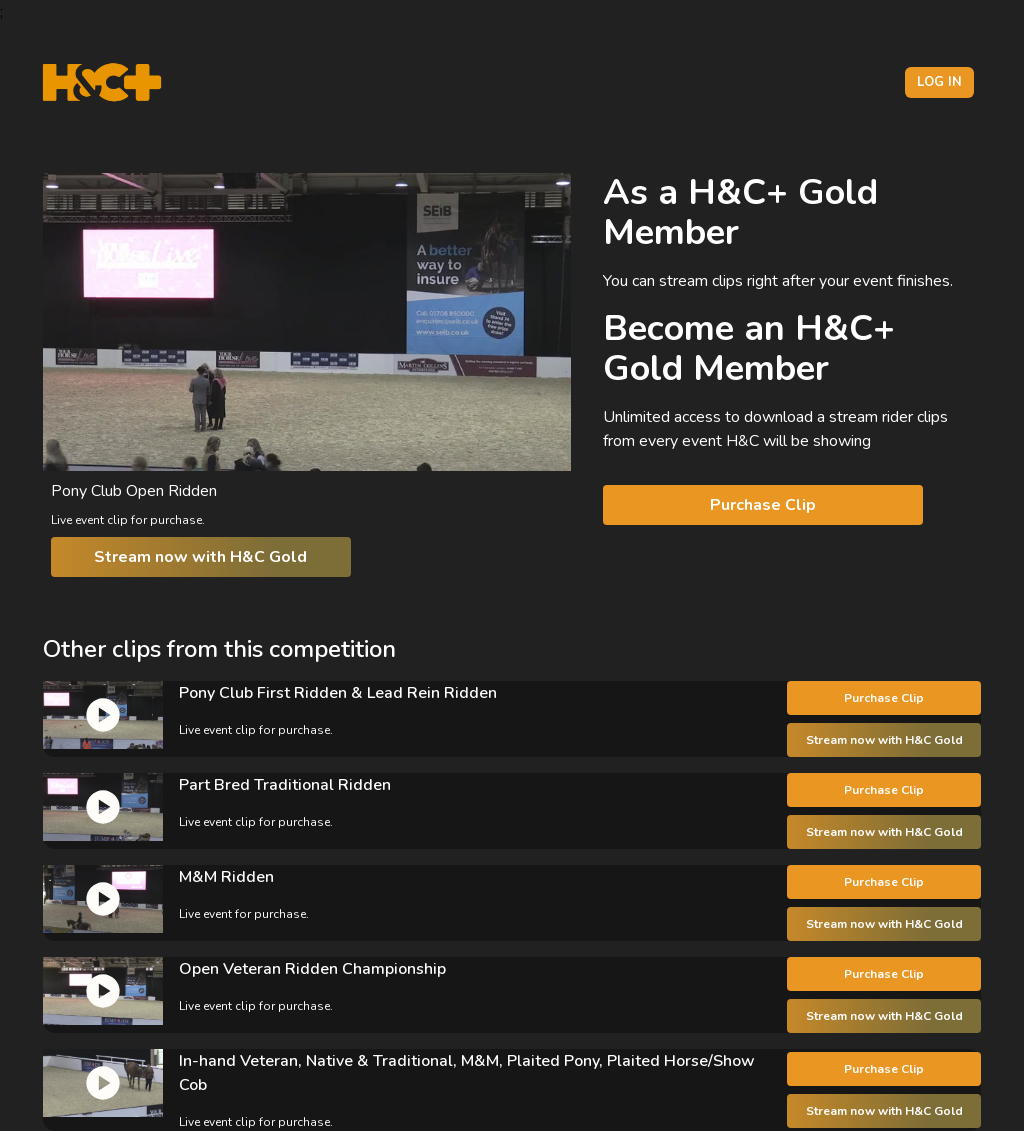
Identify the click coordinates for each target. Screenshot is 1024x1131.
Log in (939, 82)
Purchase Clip (763, 505)
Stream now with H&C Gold (200, 557)
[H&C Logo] (101, 82)
